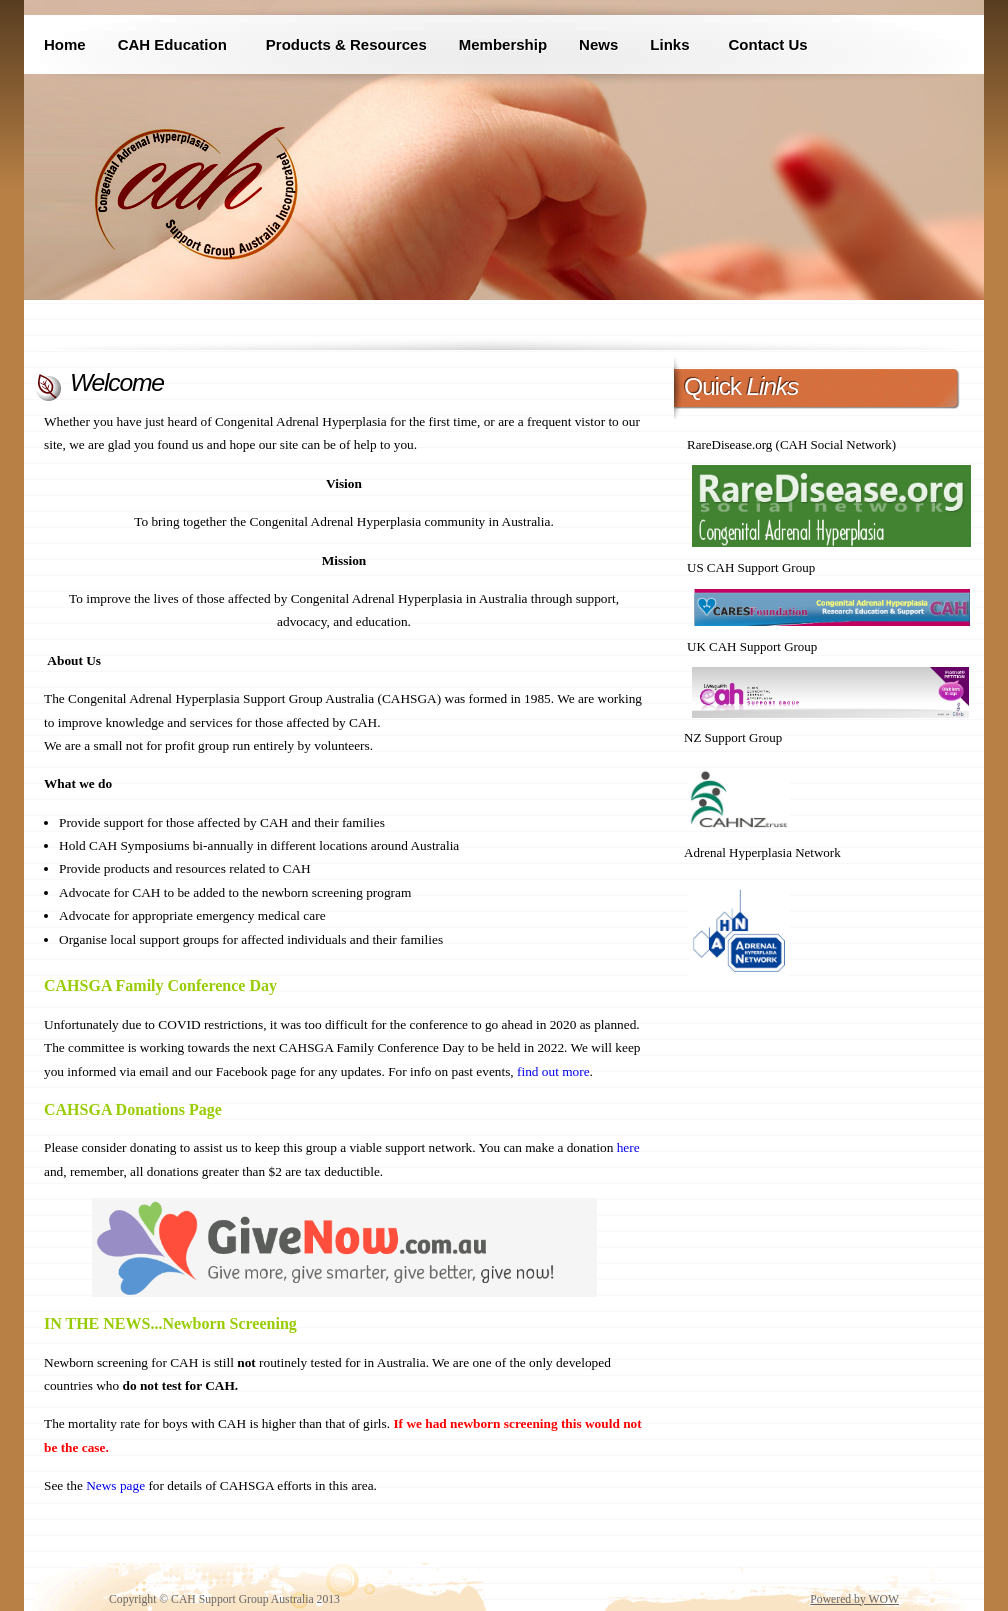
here (628, 1147)
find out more (553, 1071)
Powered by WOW (854, 1599)
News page (115, 1485)
